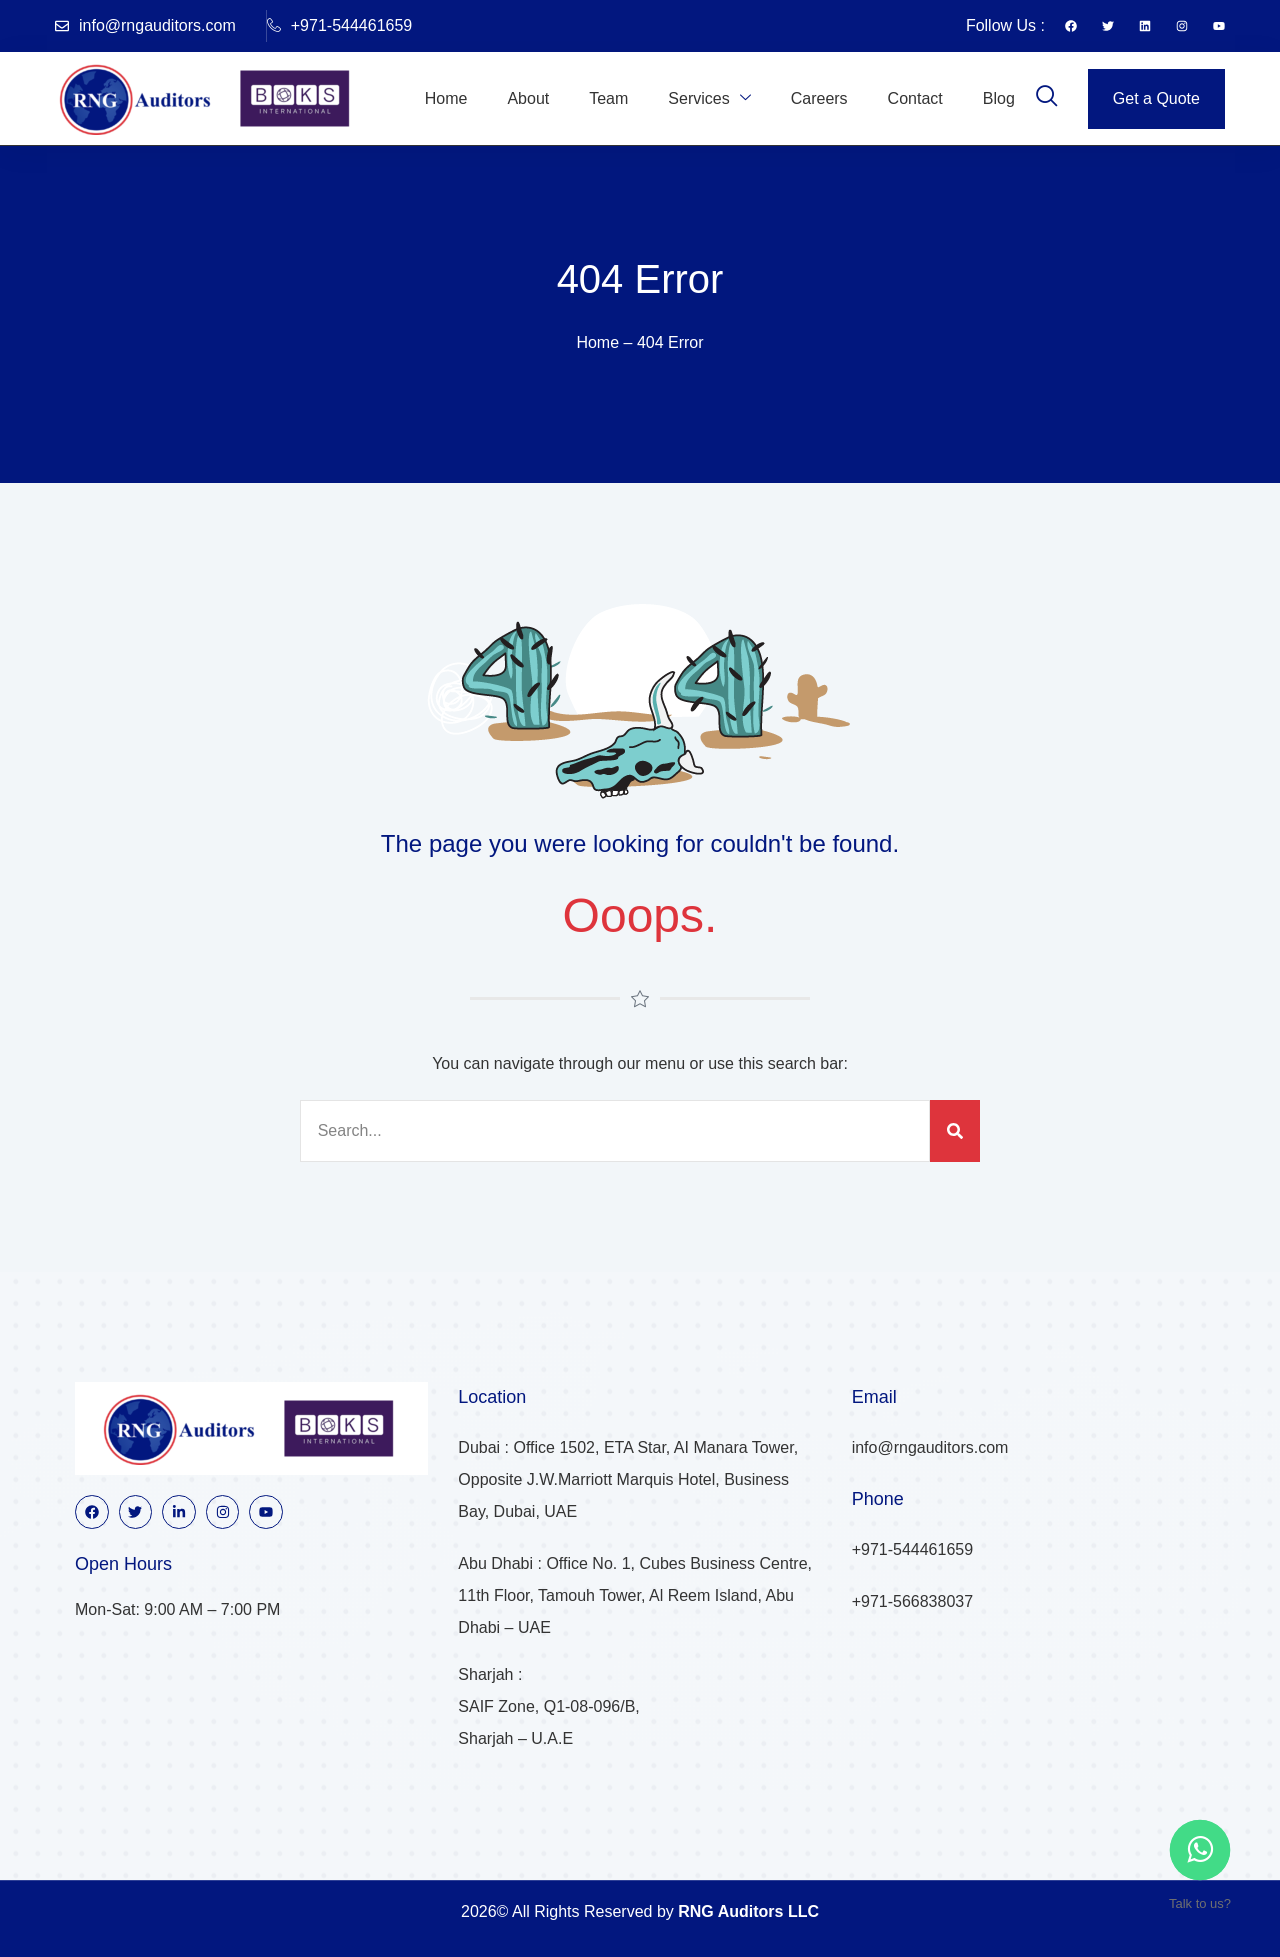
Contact (915, 98)
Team (608, 98)
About (528, 98)
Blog (999, 98)
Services (709, 98)
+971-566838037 (912, 1601)
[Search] (955, 1131)
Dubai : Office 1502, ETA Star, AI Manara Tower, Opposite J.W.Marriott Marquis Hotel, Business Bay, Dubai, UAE (628, 1479)
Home (446, 98)
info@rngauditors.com (145, 25)
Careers (819, 98)
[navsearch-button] (1047, 99)
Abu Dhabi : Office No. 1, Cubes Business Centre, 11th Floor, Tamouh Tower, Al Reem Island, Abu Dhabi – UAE (635, 1595)
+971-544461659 (339, 26)
